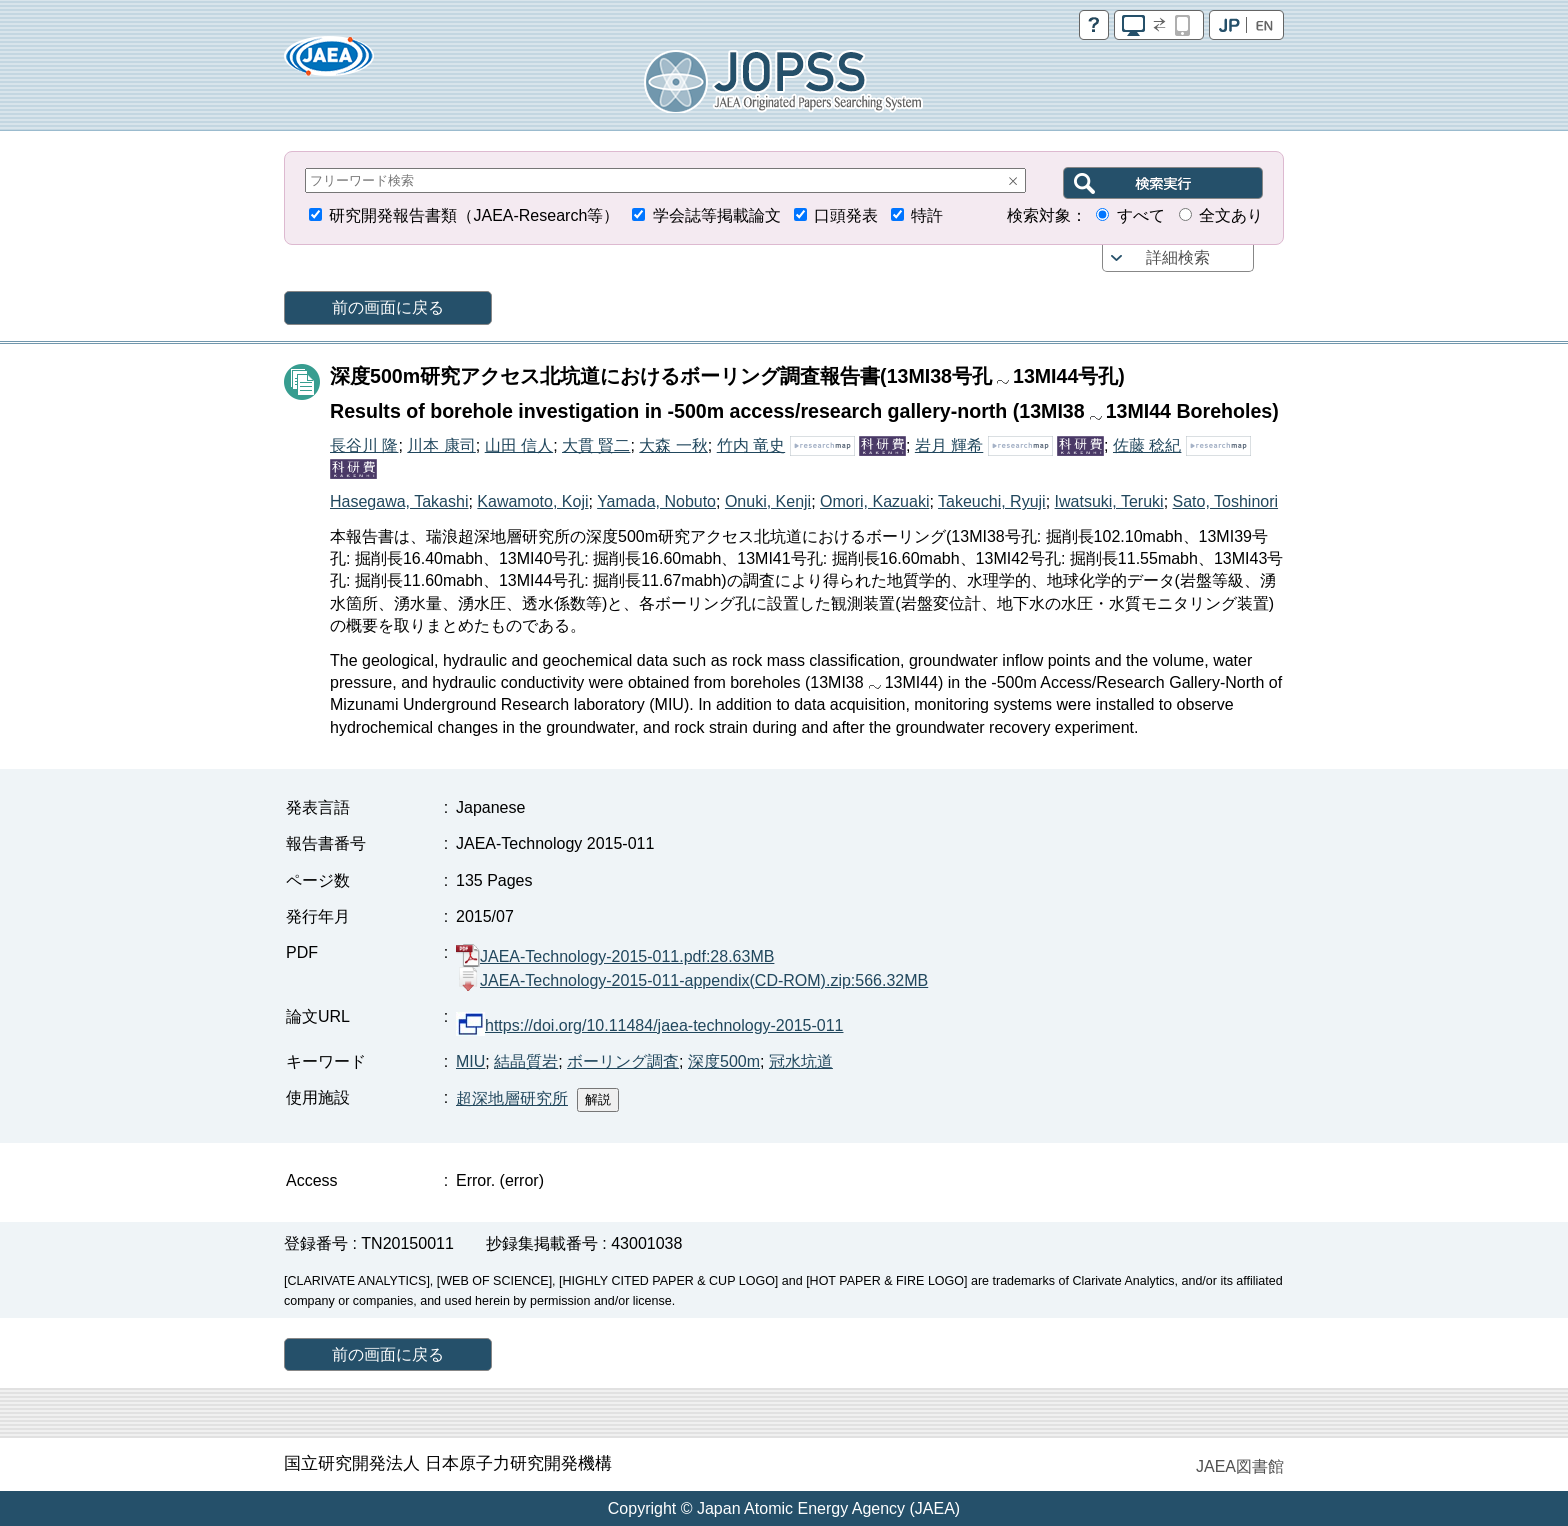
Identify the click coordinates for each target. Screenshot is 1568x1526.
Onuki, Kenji (768, 501)
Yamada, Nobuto (656, 501)
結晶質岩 (526, 1061)
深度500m (724, 1061)
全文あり (1231, 215)
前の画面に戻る (388, 307)
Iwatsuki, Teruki (1109, 501)
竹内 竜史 (751, 445)
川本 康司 (441, 445)
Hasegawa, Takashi (399, 501)
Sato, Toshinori (1226, 501)
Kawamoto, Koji (532, 501)
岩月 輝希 (949, 445)
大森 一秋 (673, 445)
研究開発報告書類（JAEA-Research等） (474, 215)
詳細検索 (1178, 257)
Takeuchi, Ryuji (992, 501)
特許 (927, 215)
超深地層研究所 (512, 1098)
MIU (470, 1061)
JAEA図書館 (1240, 1466)
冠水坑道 (801, 1061)
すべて (1141, 215)
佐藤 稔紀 (1147, 445)
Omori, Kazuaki (874, 501)
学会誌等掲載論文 (717, 215)
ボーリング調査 (623, 1061)
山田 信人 (519, 445)
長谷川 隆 (364, 445)
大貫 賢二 (596, 445)
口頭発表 (846, 215)
